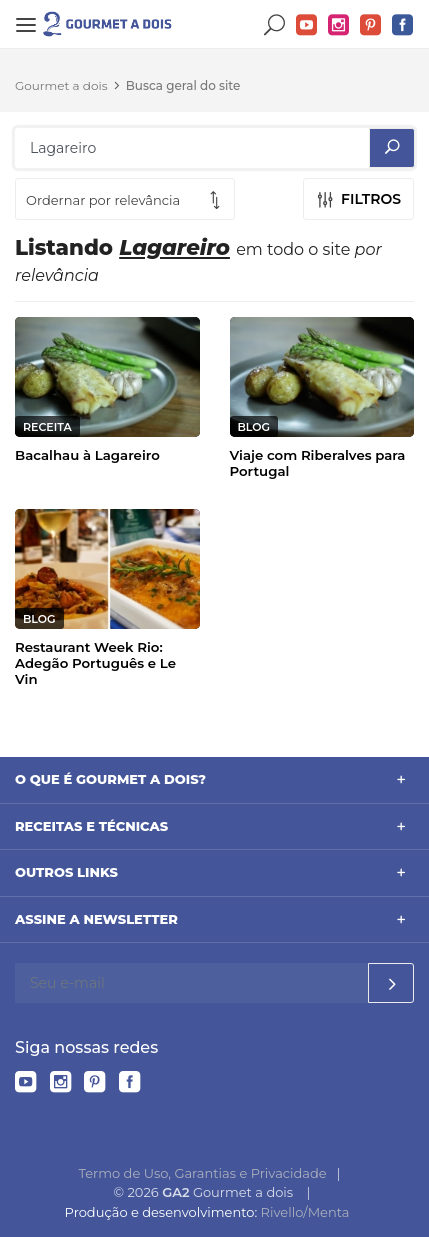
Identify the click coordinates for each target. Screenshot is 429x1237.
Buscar (275, 25)
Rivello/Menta (305, 1212)
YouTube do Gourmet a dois (307, 25)
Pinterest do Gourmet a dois (371, 25)
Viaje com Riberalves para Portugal (318, 463)
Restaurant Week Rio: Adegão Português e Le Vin (95, 663)
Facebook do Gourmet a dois (403, 25)
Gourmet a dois (61, 85)
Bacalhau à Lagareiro (87, 455)
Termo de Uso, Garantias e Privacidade (203, 1173)
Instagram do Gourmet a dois (339, 25)
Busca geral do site (183, 85)
